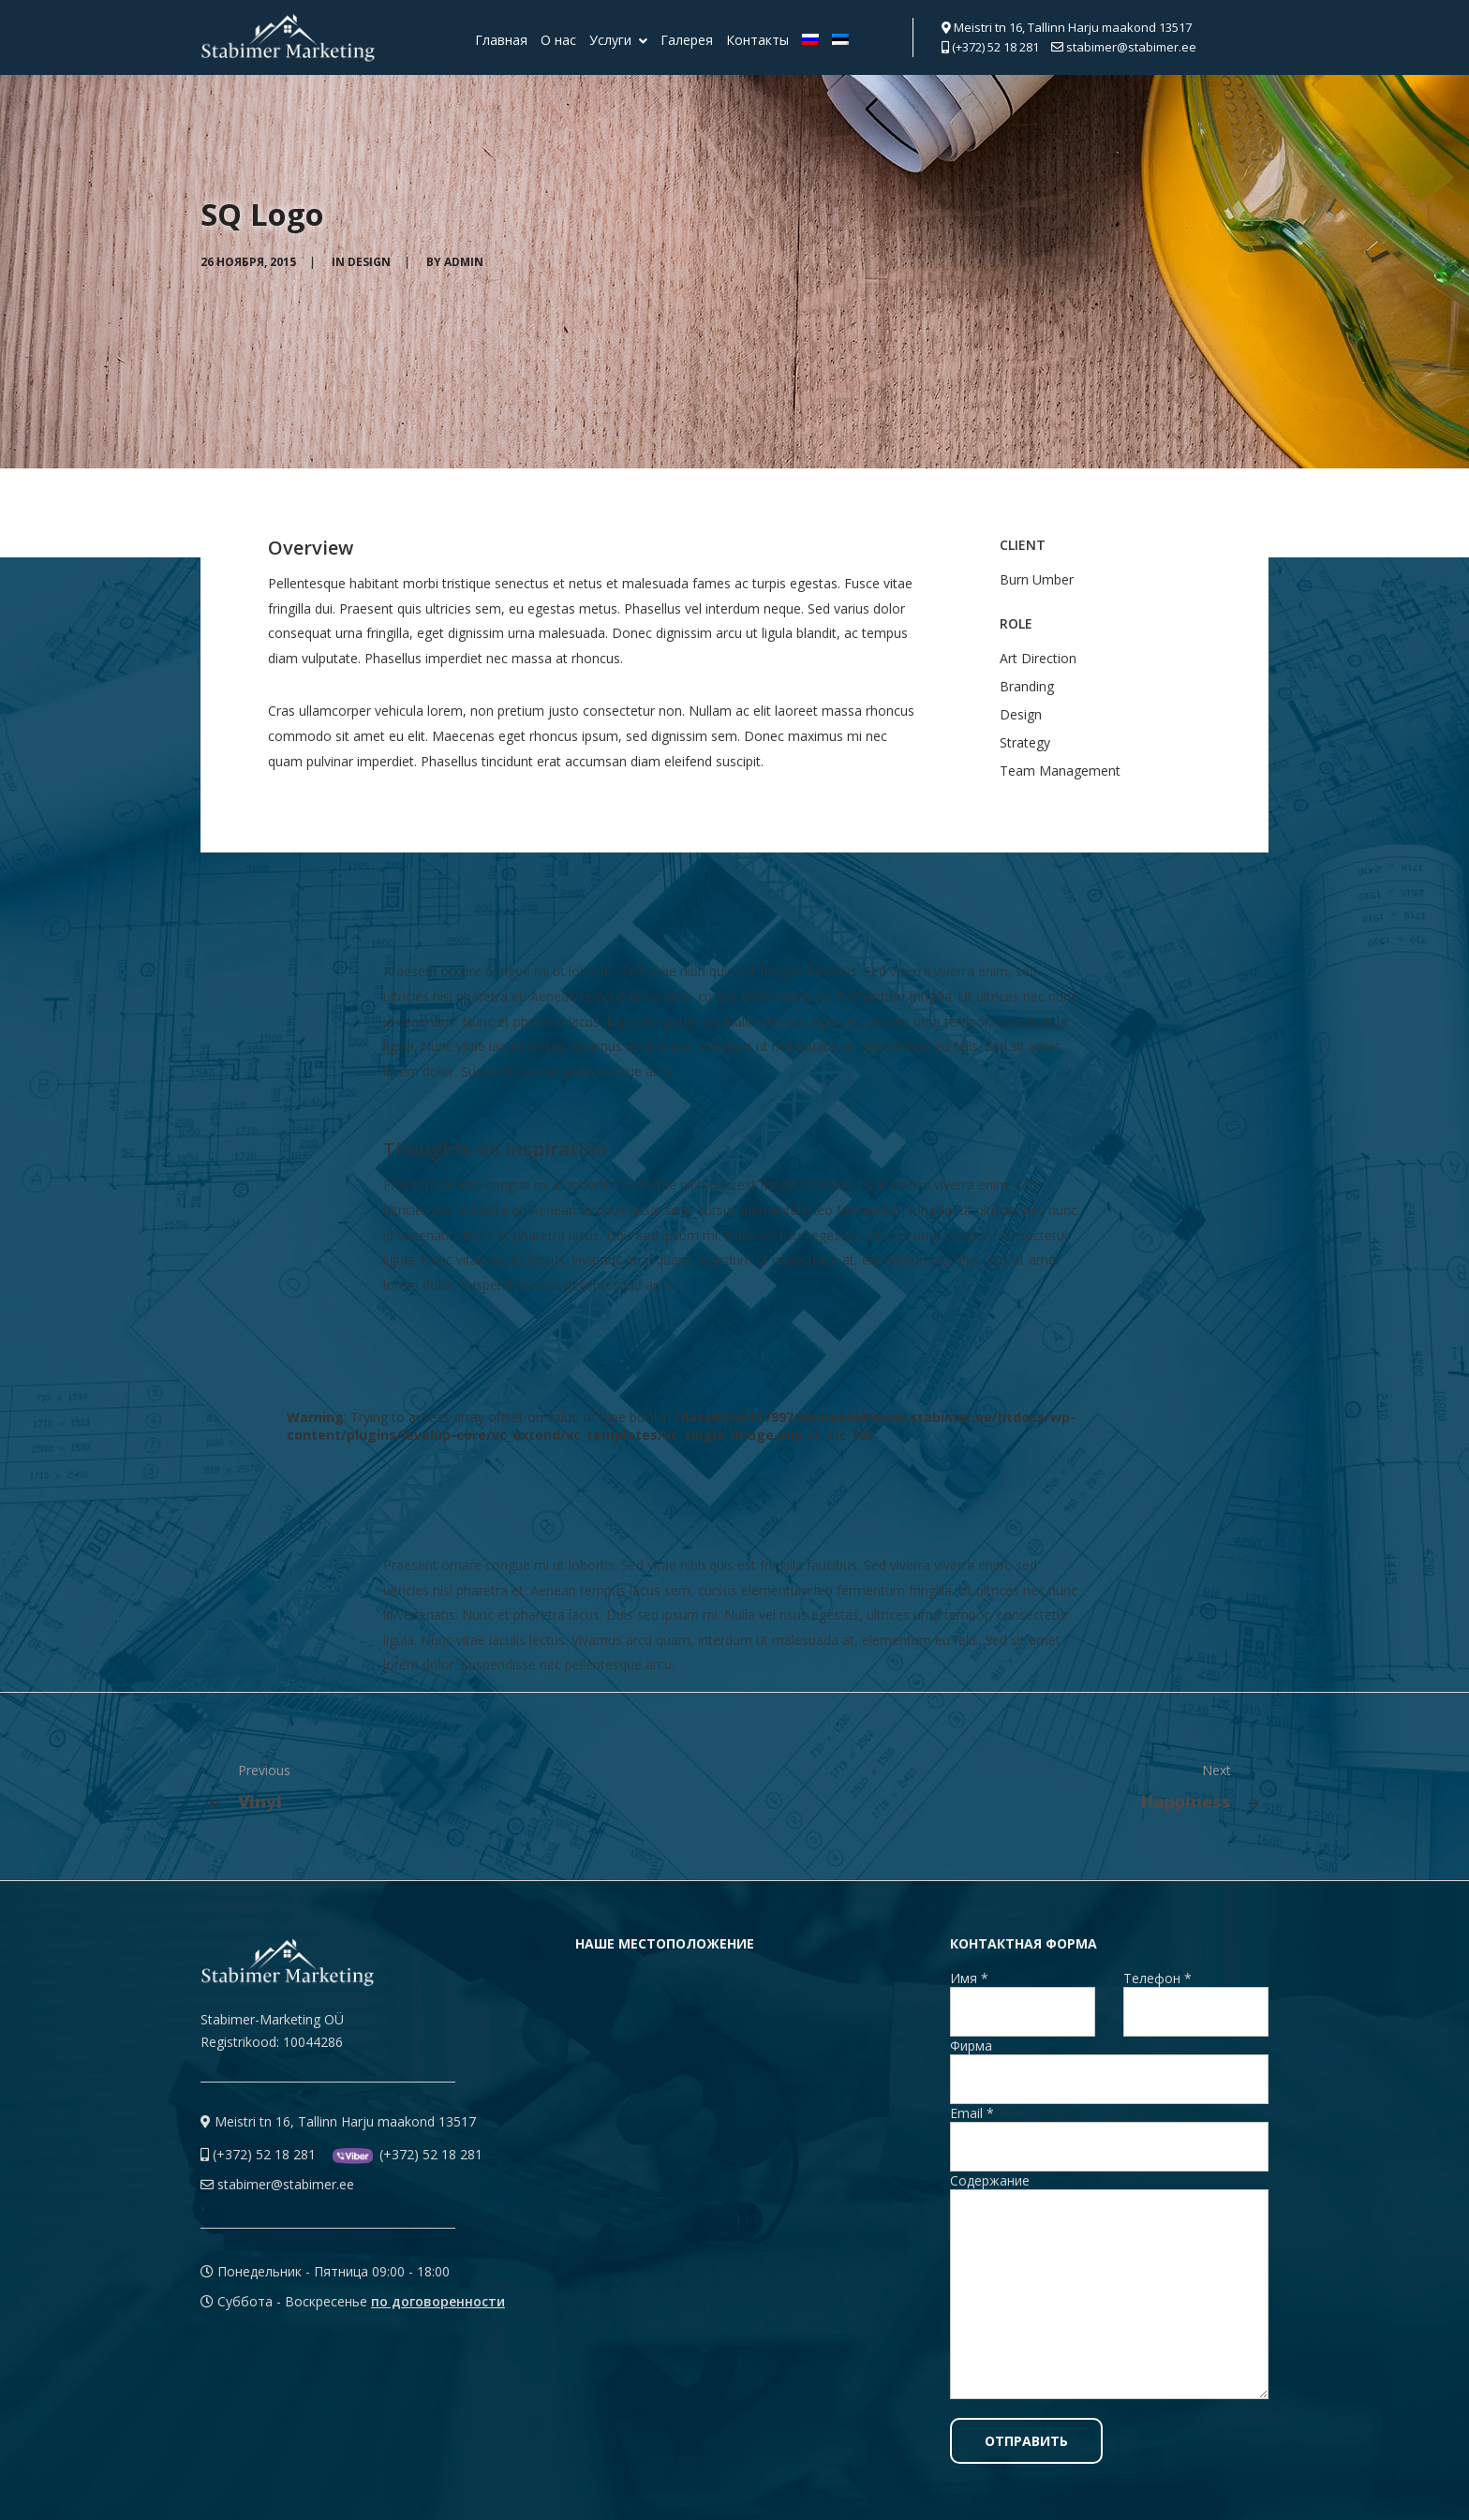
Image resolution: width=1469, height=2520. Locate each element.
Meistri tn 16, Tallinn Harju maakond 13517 (1067, 27)
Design (369, 262)
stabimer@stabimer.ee (1123, 46)
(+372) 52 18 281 (990, 46)
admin (463, 262)
